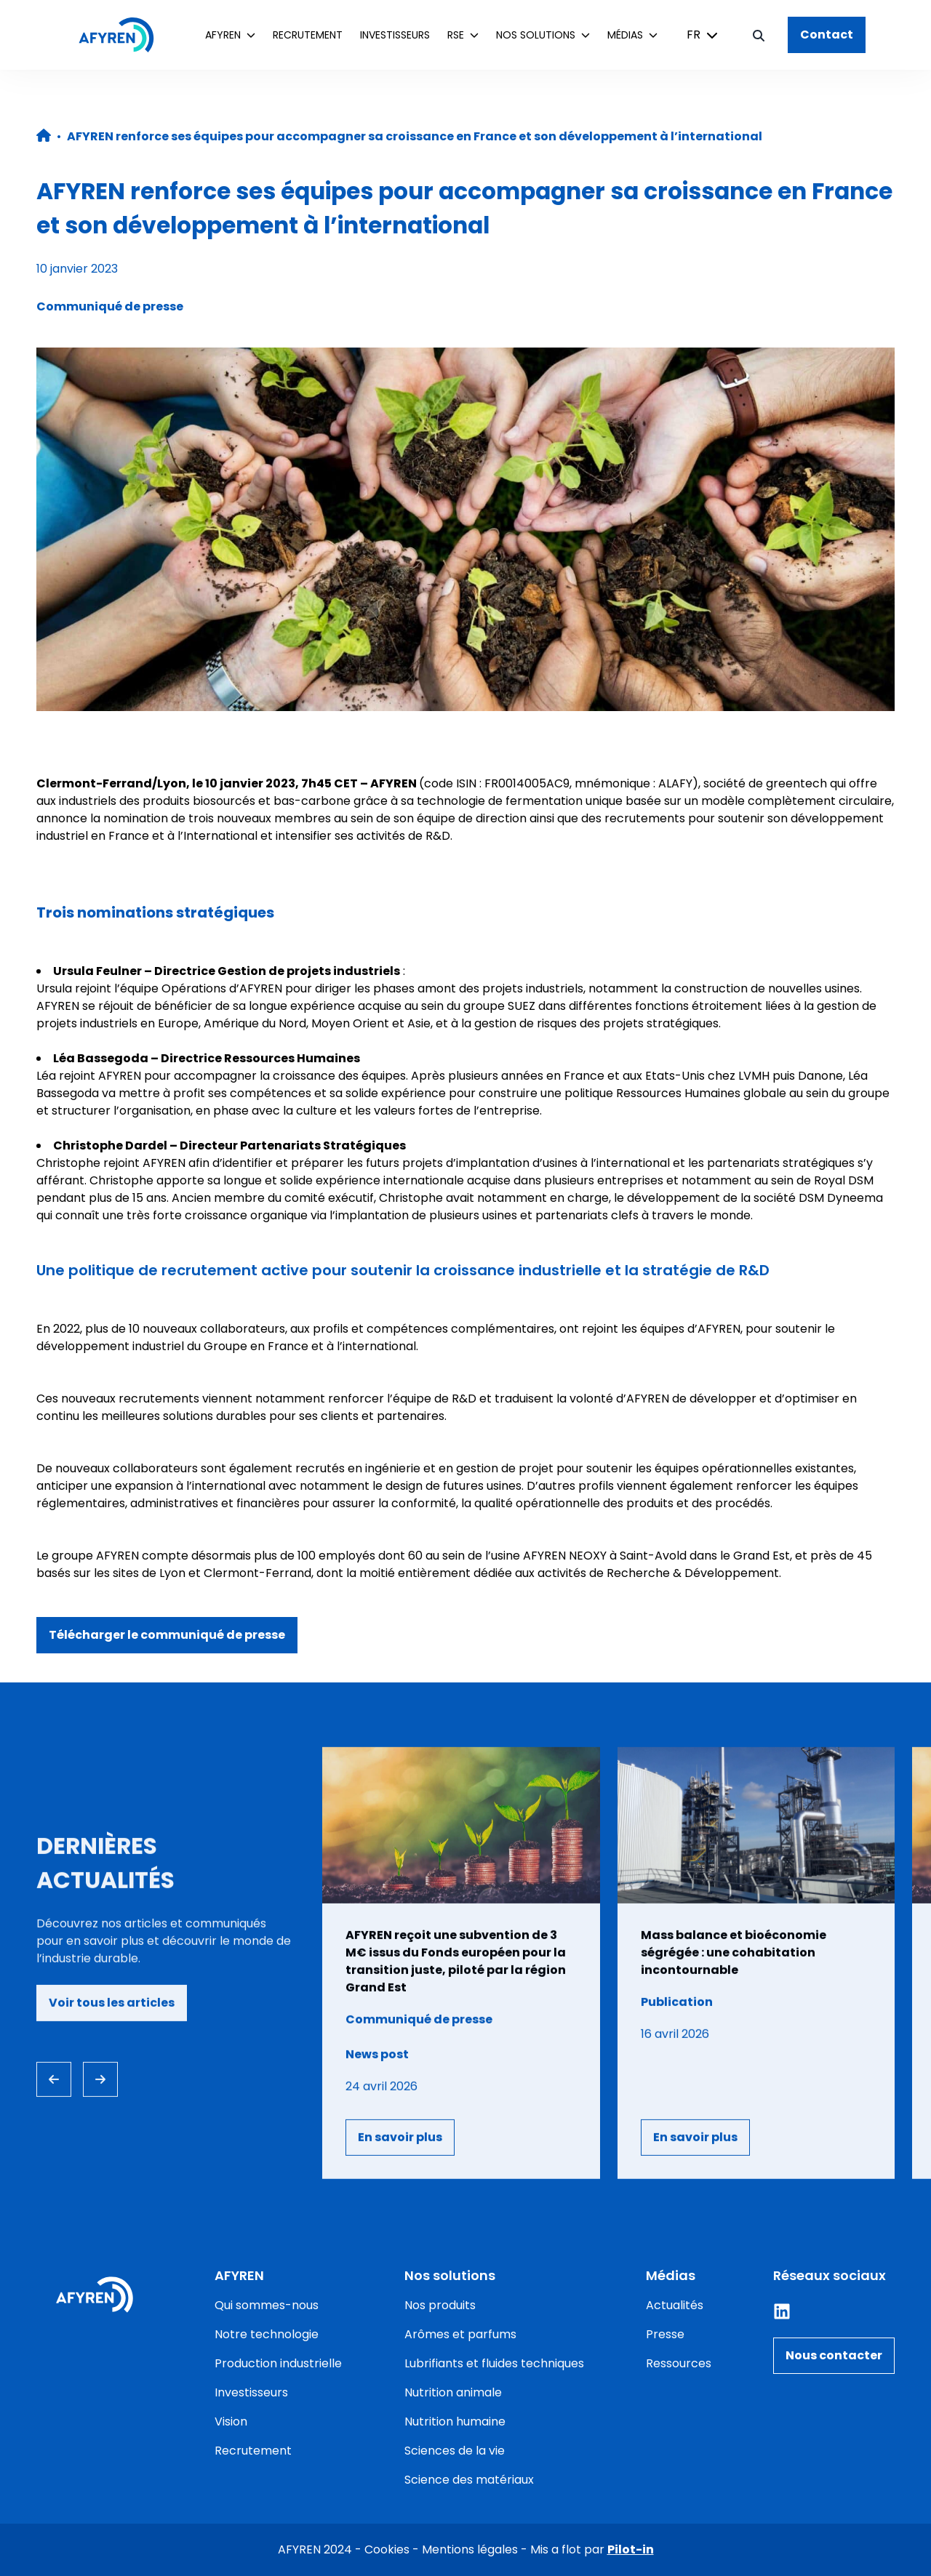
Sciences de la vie (454, 2450)
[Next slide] (100, 2079)
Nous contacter (834, 2355)
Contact (826, 34)
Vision (231, 2421)
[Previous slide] (53, 2079)
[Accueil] (123, 34)
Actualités (674, 2305)
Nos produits (440, 2305)
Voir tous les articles (112, 2002)
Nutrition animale (453, 2392)
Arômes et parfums (460, 2334)
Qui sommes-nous (267, 2305)
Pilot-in (630, 2549)
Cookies (386, 2549)
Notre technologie (267, 2334)
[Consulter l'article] (460, 1963)
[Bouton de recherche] (758, 35)
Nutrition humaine (455, 2421)
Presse (665, 2334)
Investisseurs (395, 35)
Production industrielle (278, 2363)
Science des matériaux (469, 2479)
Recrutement (308, 35)
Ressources (678, 2363)
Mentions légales (470, 2549)
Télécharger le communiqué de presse (167, 1634)
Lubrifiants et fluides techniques (494, 2363)
